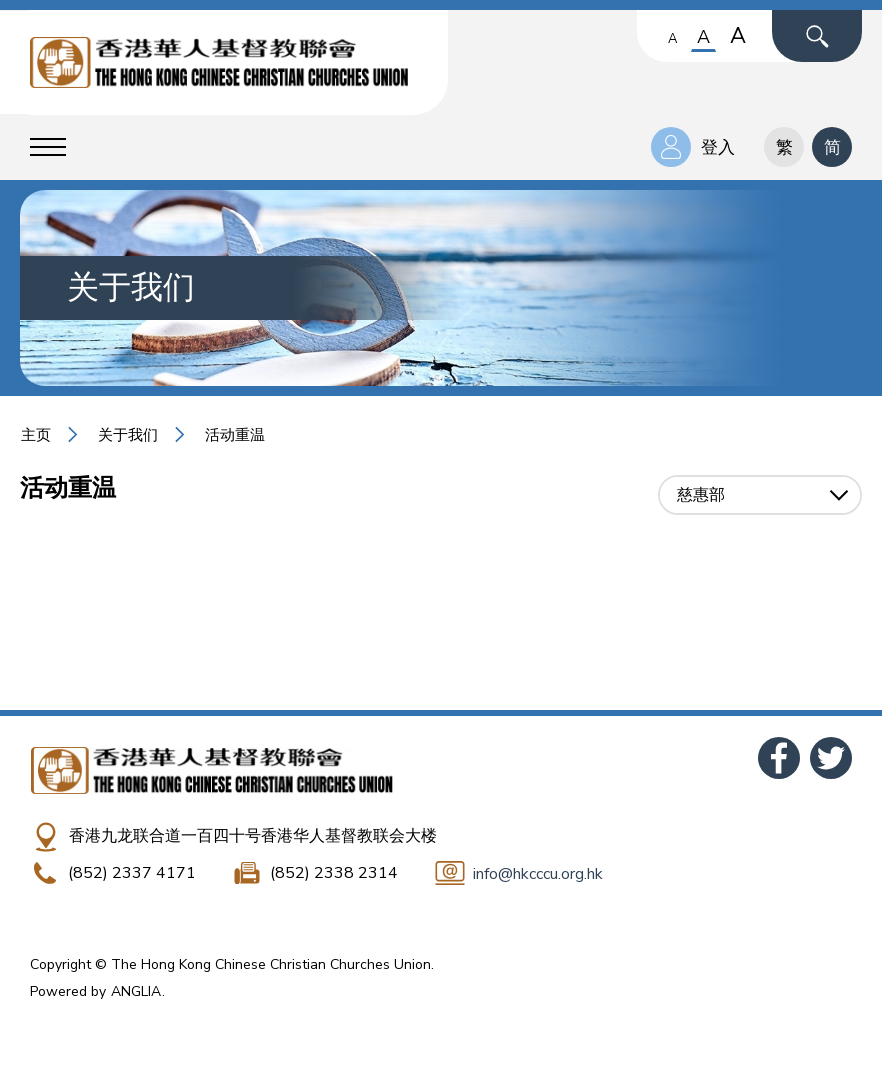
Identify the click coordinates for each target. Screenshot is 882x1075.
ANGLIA (136, 991)
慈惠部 (701, 495)
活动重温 (235, 435)
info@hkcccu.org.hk (538, 874)
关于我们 (128, 435)
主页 (36, 435)
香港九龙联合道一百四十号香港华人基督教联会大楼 (253, 836)
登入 (718, 147)
